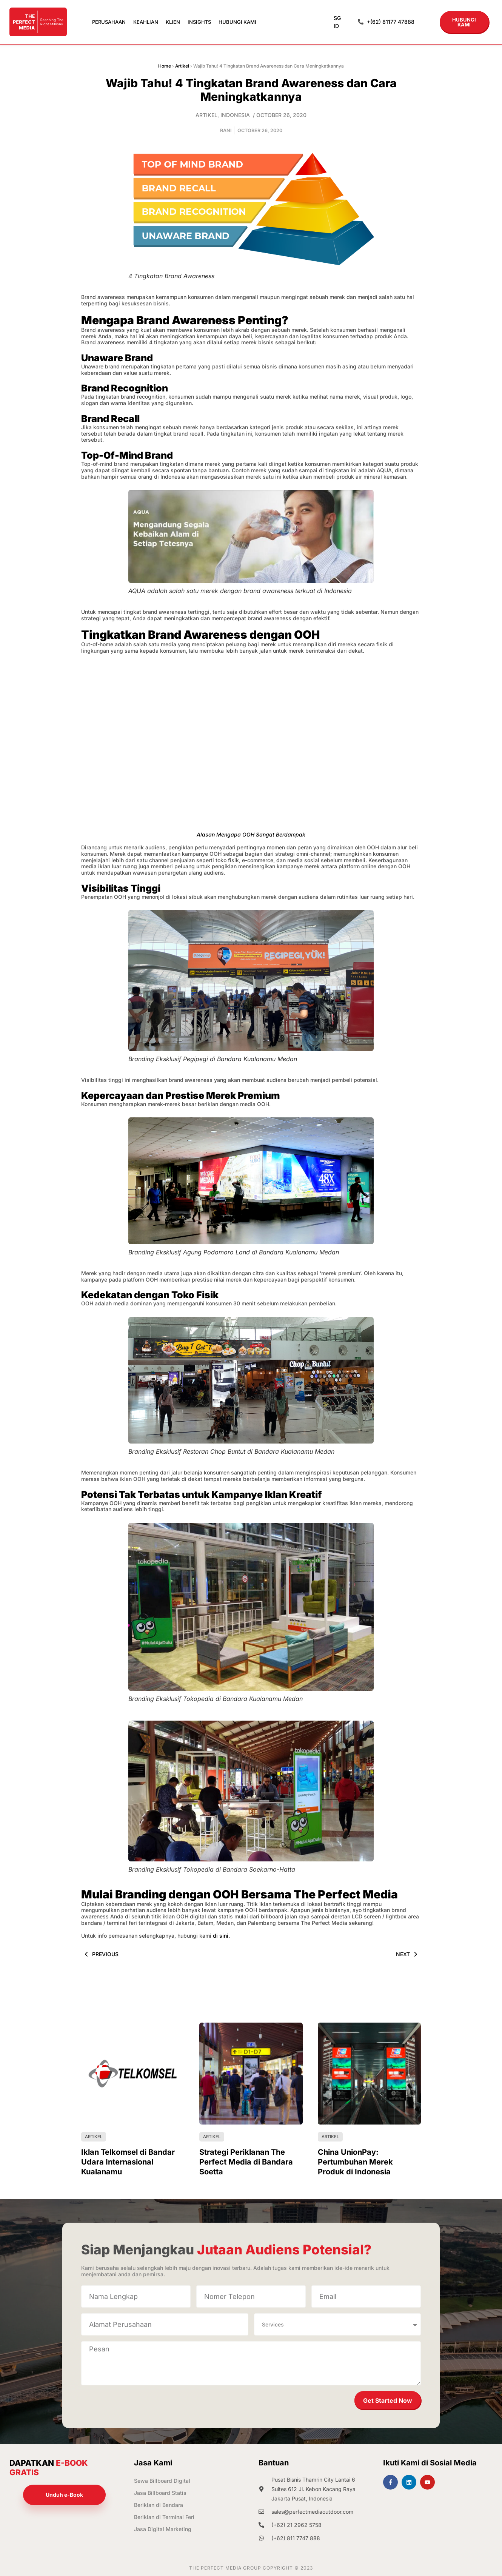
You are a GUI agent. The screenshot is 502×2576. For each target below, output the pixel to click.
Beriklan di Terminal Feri (164, 2517)
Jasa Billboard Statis (160, 2493)
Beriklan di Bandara (158, 2505)
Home (164, 66)
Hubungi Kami (237, 22)
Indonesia (235, 115)
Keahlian (145, 22)
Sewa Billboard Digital (162, 2480)
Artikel (182, 66)
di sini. (221, 1935)
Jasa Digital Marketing (162, 2529)
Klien (173, 22)
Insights (199, 22)
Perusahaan (109, 22)
